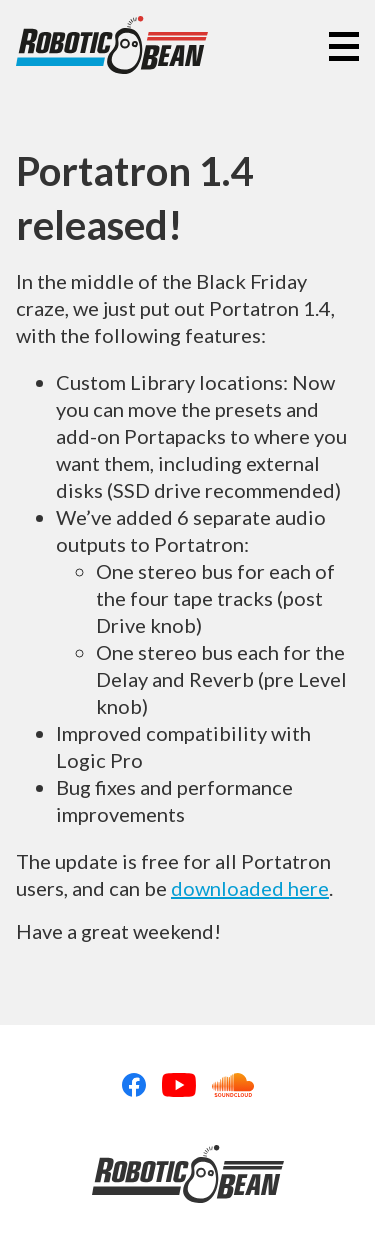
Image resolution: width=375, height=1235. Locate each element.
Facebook (134, 1085)
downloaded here (250, 888)
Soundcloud (233, 1085)
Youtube (179, 1085)
